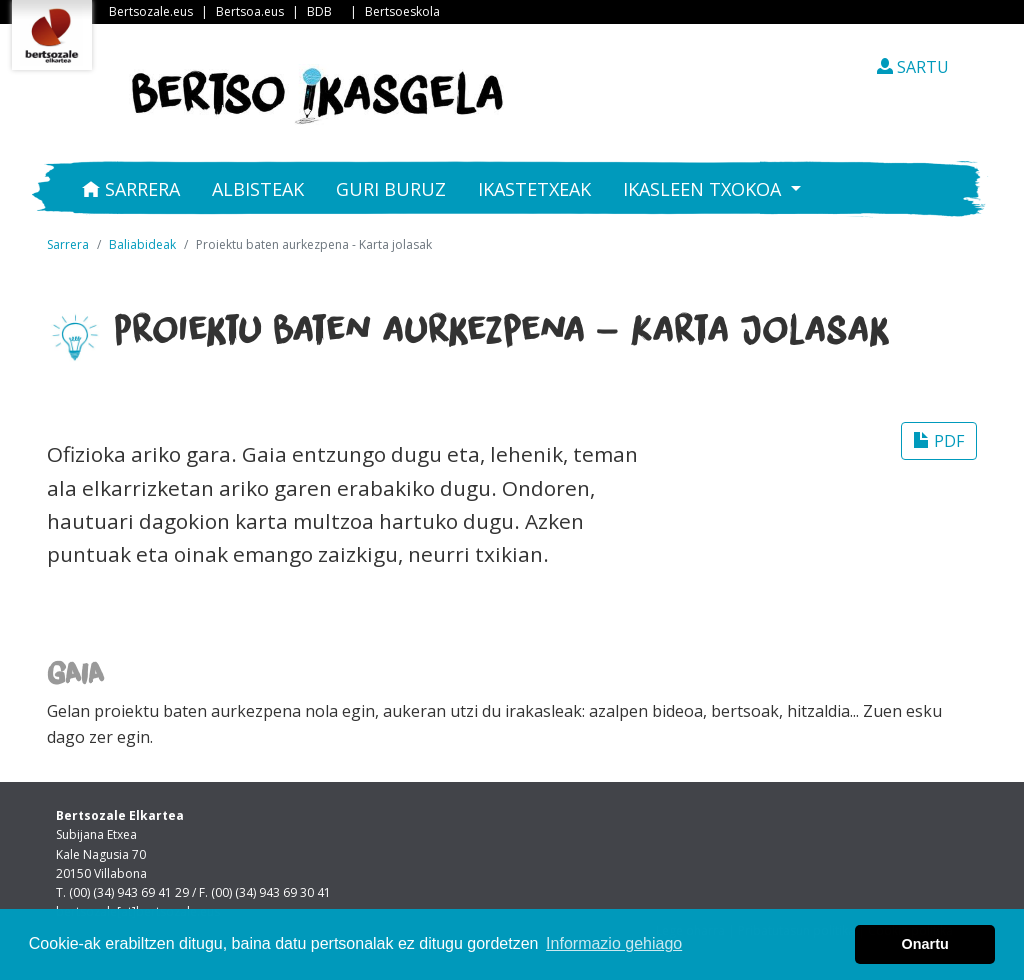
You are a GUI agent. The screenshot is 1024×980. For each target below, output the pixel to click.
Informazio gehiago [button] (614, 943)
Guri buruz (391, 189)
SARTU (913, 67)
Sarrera (131, 189)
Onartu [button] (925, 944)
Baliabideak (142, 244)
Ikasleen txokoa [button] (704, 189)
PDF (939, 441)
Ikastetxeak (534, 189)
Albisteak (258, 189)
